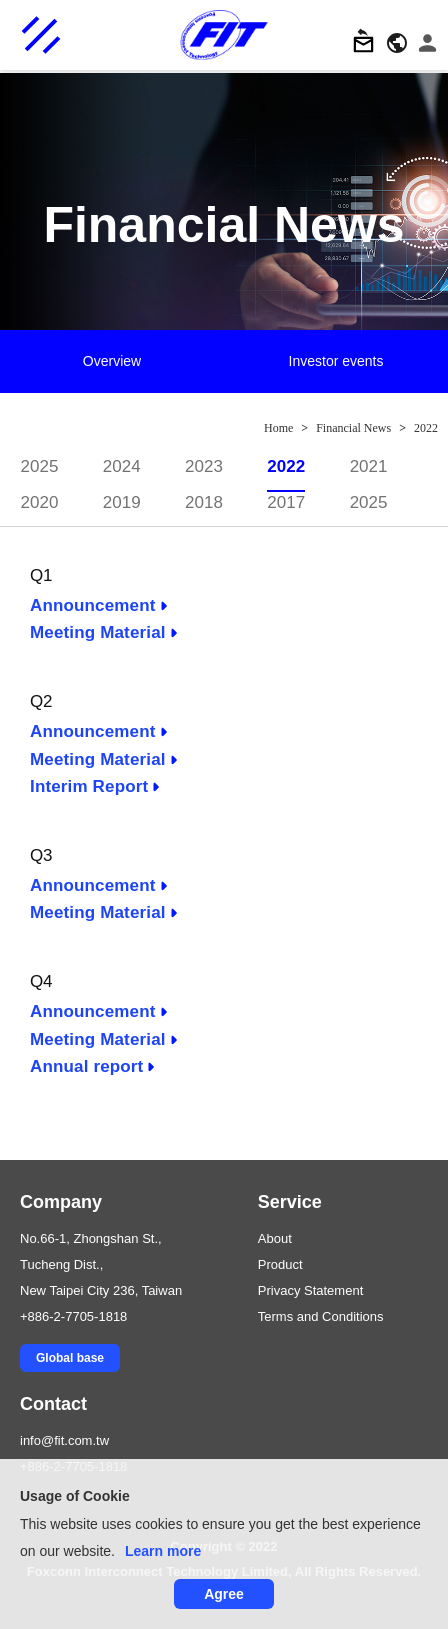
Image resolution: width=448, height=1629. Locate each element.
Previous (15, 363)
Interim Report (89, 786)
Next (433, 363)
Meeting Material (98, 632)
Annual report (86, 1066)
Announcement (93, 605)
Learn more (163, 1551)
